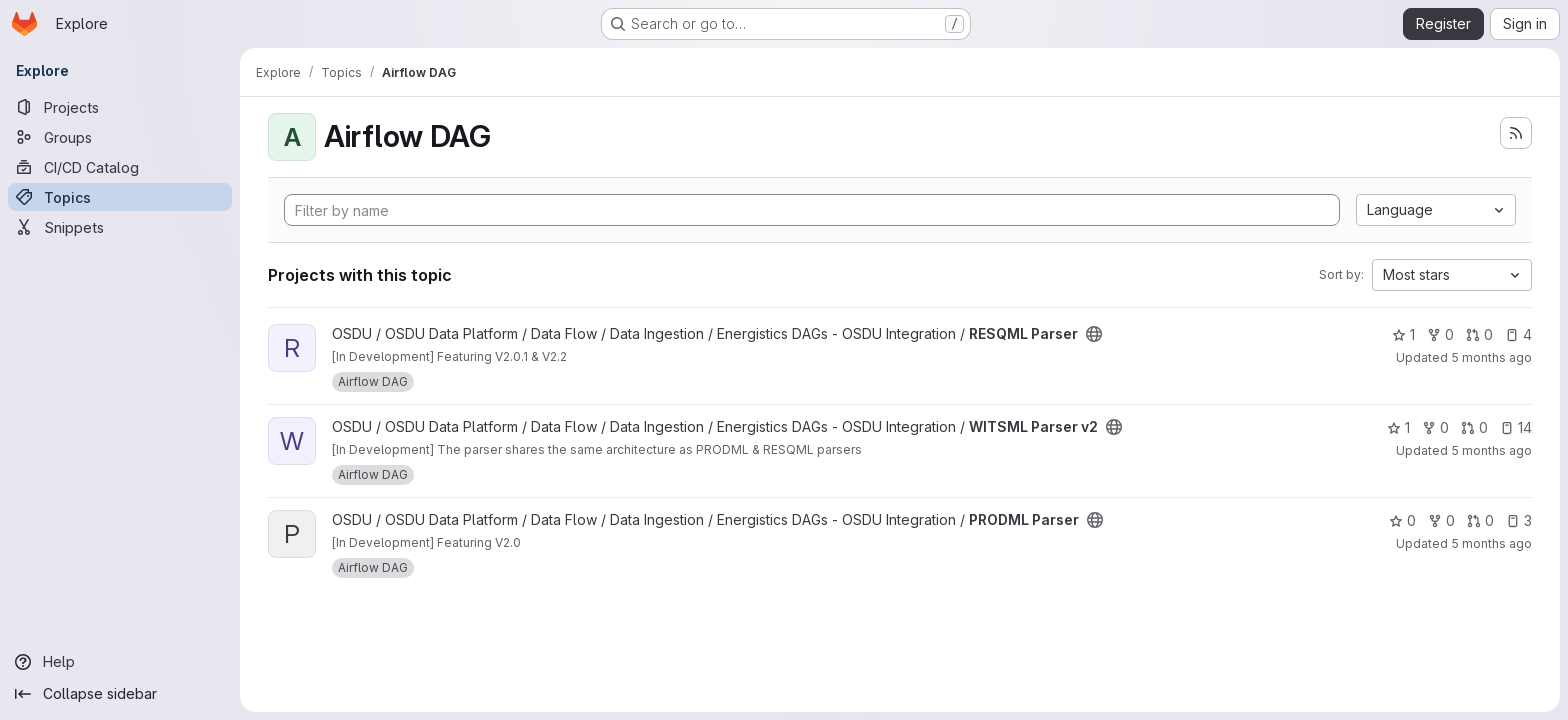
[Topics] (120, 197)
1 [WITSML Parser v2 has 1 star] (1398, 427)
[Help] (120, 662)
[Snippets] (120, 227)
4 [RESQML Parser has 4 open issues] (1518, 334)
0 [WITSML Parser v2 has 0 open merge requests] (1474, 427)
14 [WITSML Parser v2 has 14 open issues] (1516, 427)
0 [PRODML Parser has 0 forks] (1441, 520)
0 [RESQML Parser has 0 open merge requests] (1479, 334)
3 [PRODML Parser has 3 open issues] (1519, 520)
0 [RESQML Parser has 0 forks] (1440, 334)
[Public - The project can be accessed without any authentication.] (1094, 334)
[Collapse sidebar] (120, 694)
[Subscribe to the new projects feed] (1516, 133)
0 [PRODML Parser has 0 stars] (1402, 520)
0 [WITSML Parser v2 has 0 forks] (1435, 427)
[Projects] (120, 107)
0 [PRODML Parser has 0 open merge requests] (1480, 520)
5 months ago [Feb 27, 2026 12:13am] (1491, 450)
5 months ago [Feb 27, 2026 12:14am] (1491, 357)
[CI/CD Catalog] (120, 167)
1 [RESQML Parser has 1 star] (1403, 334)
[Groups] (120, 137)
